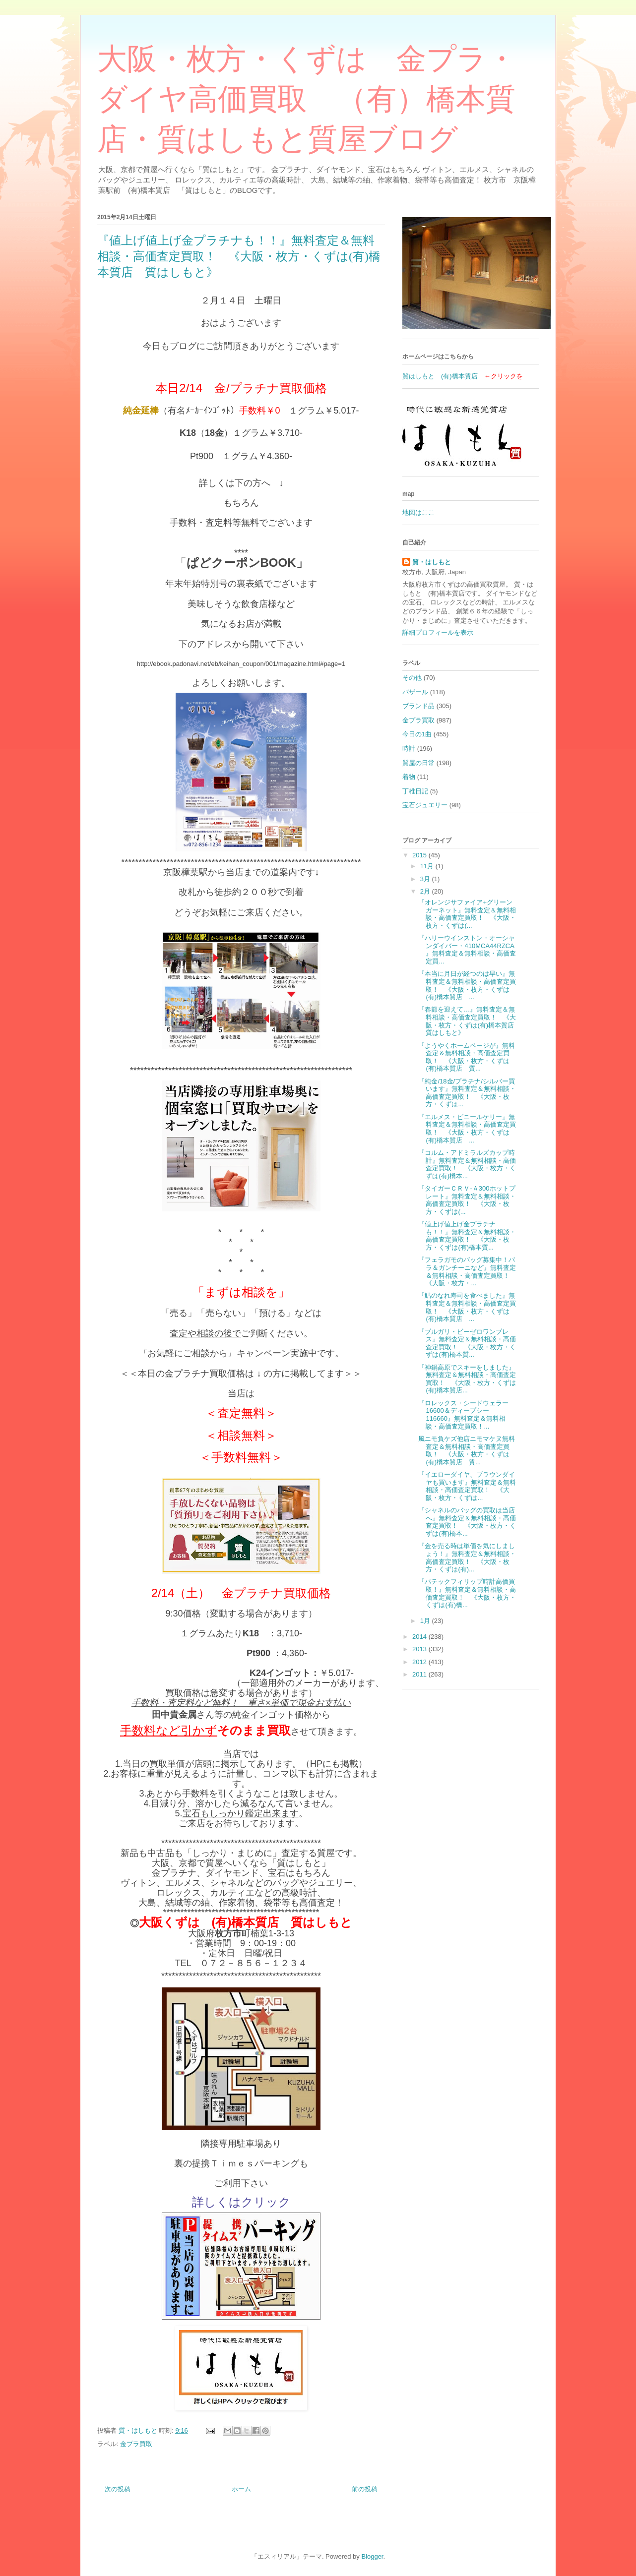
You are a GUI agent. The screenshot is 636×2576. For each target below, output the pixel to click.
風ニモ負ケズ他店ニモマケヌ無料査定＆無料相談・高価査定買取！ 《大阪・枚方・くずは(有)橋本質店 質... (466, 1450)
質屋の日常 (418, 763)
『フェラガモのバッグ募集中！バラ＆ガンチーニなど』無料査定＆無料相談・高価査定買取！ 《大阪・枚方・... (467, 1271)
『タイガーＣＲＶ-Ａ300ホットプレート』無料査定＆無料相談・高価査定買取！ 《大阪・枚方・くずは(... (467, 1200)
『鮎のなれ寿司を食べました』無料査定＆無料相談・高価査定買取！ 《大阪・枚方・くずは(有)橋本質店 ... (467, 1307)
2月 (426, 891)
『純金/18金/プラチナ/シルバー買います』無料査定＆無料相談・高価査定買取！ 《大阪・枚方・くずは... (467, 1093)
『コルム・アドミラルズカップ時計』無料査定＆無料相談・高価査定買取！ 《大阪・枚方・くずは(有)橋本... (467, 1164)
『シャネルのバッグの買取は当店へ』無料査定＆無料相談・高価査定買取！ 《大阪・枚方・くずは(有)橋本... (467, 1521)
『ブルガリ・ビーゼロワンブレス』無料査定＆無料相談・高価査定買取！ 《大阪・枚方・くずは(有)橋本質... (467, 1343)
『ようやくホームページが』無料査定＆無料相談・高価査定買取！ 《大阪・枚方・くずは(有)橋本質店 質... (466, 1057)
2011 (420, 1674)
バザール (415, 692)
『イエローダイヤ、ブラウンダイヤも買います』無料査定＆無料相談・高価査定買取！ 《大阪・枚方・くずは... (467, 1486)
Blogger (372, 2556)
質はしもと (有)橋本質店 (440, 376)
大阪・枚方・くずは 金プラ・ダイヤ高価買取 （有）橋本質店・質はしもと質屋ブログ (306, 99)
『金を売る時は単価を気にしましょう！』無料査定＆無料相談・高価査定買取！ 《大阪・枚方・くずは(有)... (467, 1557)
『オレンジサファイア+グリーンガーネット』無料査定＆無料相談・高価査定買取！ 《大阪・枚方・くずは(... (467, 914)
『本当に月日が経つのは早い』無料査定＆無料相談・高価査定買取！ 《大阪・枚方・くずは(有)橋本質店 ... (467, 985)
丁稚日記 (415, 791)
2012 (420, 1662)
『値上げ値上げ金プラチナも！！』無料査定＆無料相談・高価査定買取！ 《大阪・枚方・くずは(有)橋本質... (467, 1235)
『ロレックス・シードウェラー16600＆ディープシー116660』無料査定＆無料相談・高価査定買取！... (463, 1414)
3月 (426, 879)
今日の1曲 (417, 734)
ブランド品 (418, 706)
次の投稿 (117, 2489)
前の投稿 (365, 2489)
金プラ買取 (136, 2444)
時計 (408, 748)
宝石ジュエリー (424, 805)
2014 (420, 1636)
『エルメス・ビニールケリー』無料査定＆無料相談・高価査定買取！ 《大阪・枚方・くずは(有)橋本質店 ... (467, 1128)
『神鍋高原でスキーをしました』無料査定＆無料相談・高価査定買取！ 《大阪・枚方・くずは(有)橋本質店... (467, 1379)
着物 (408, 776)
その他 (412, 677)
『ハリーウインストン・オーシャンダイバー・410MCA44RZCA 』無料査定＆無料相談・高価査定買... (467, 949)
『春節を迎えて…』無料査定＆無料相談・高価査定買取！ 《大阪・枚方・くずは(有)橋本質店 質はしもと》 (469, 1021)
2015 (420, 855)
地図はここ (418, 512)
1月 (426, 1620)
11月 (428, 866)
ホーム (241, 2489)
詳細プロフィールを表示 (437, 632)
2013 (420, 1649)
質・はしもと (431, 562)
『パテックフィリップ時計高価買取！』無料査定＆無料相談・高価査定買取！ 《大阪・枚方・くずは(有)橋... (467, 1593)
